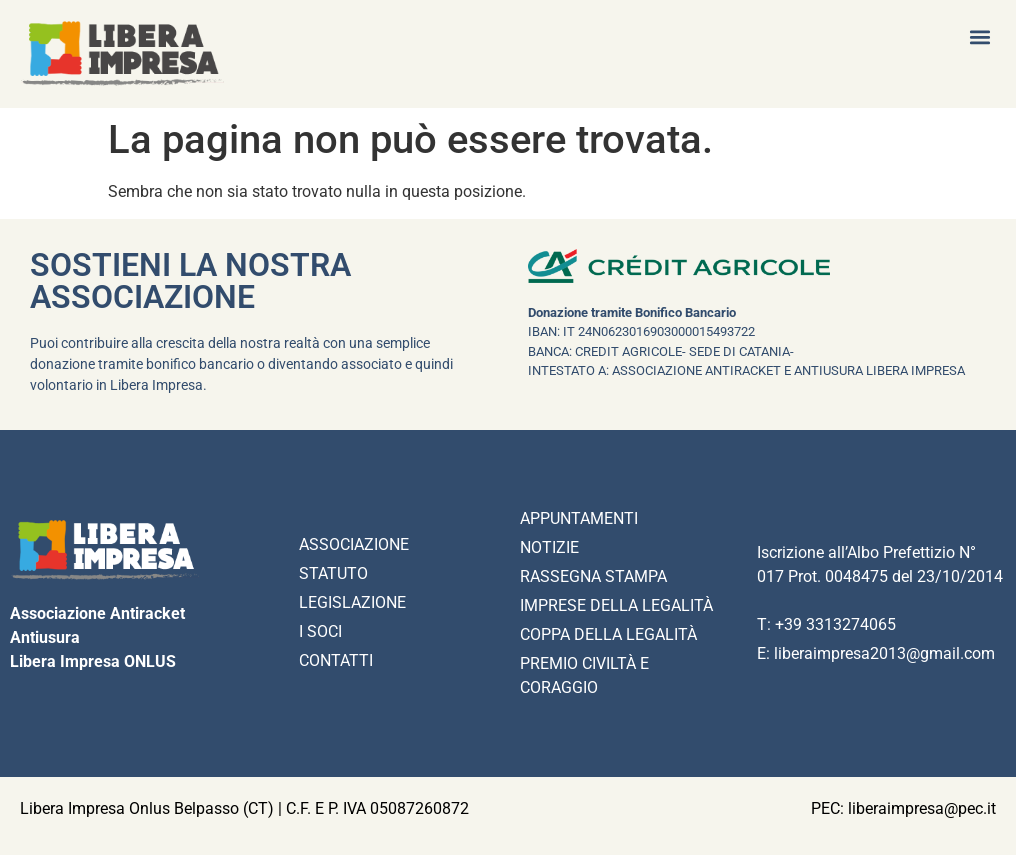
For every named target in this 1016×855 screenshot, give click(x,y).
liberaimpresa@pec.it (922, 808)
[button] (979, 36)
